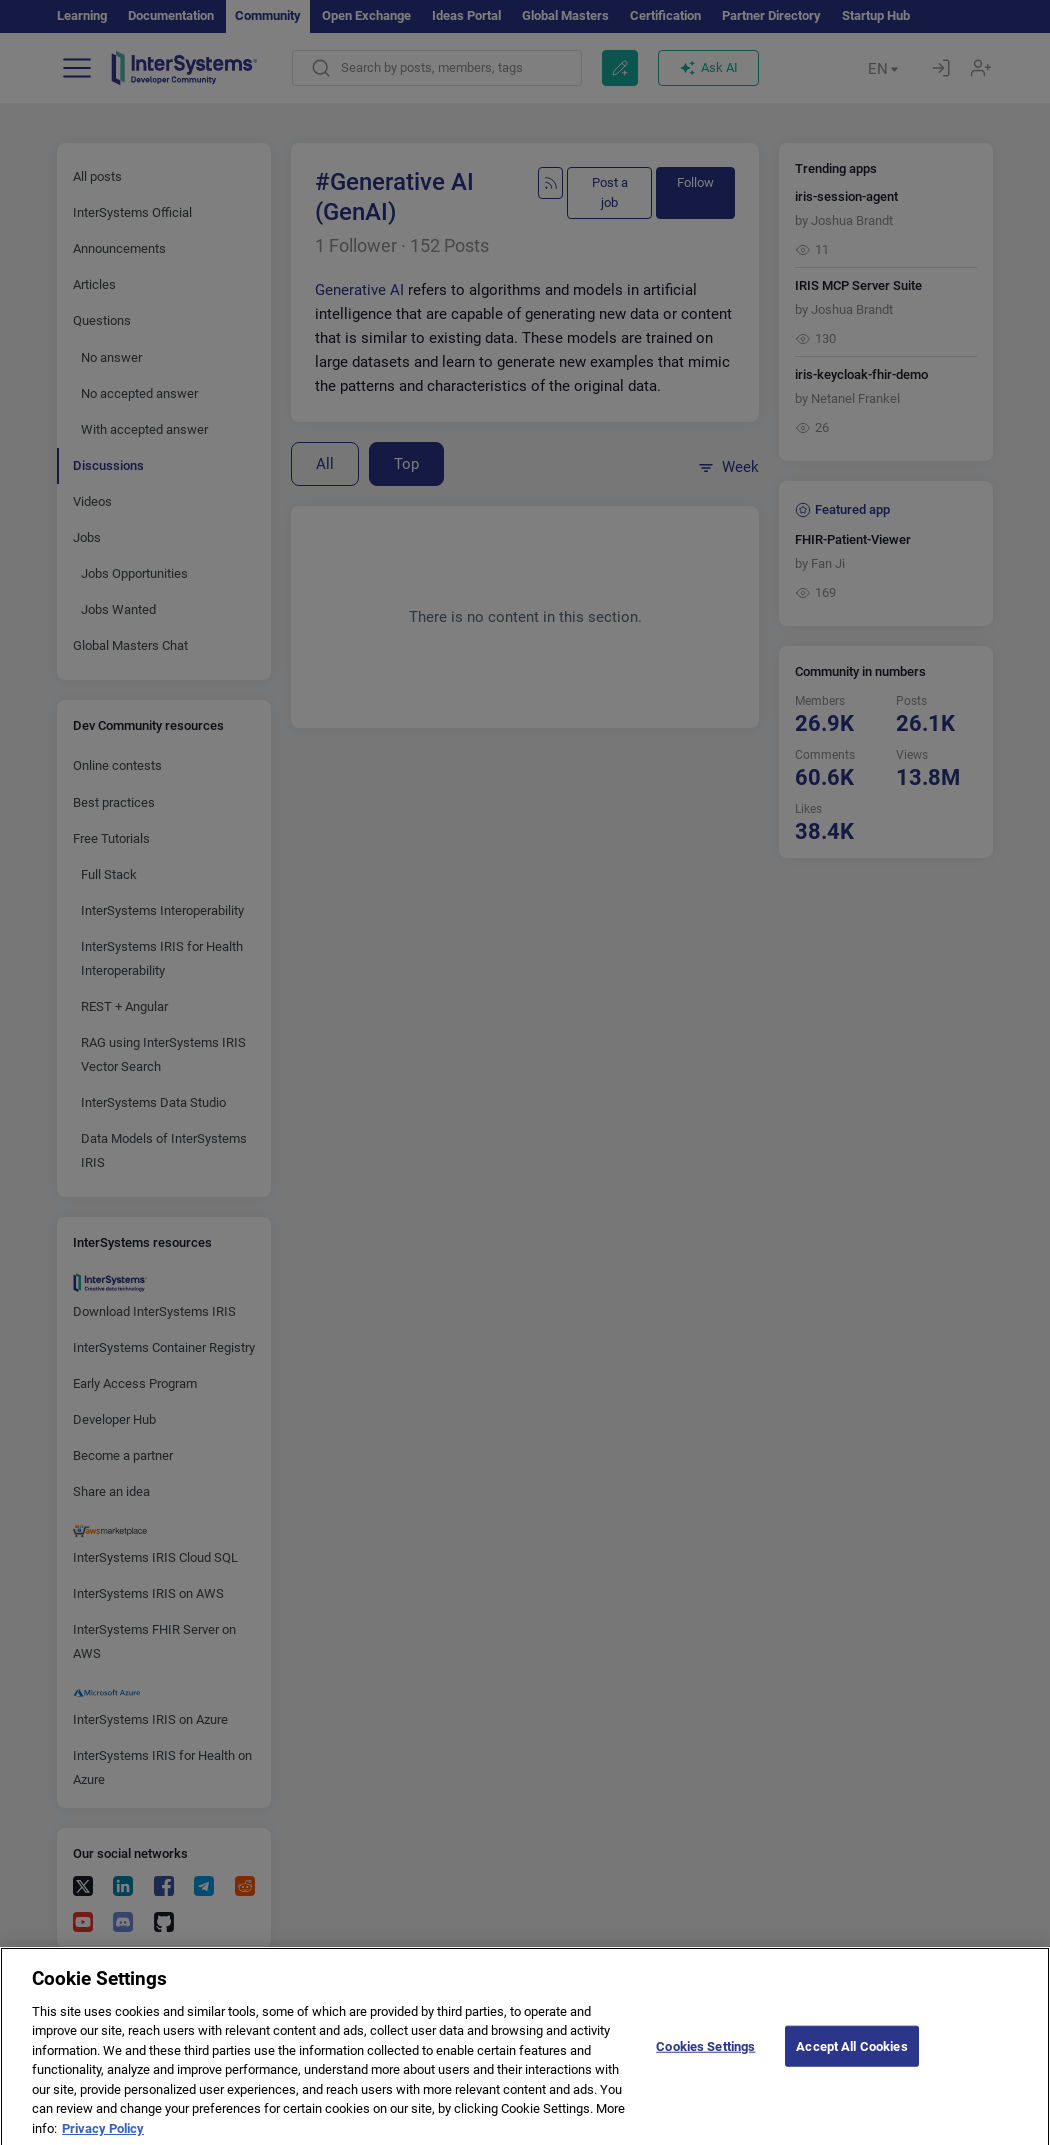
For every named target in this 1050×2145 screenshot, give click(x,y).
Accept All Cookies (851, 2063)
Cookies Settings (705, 2063)
